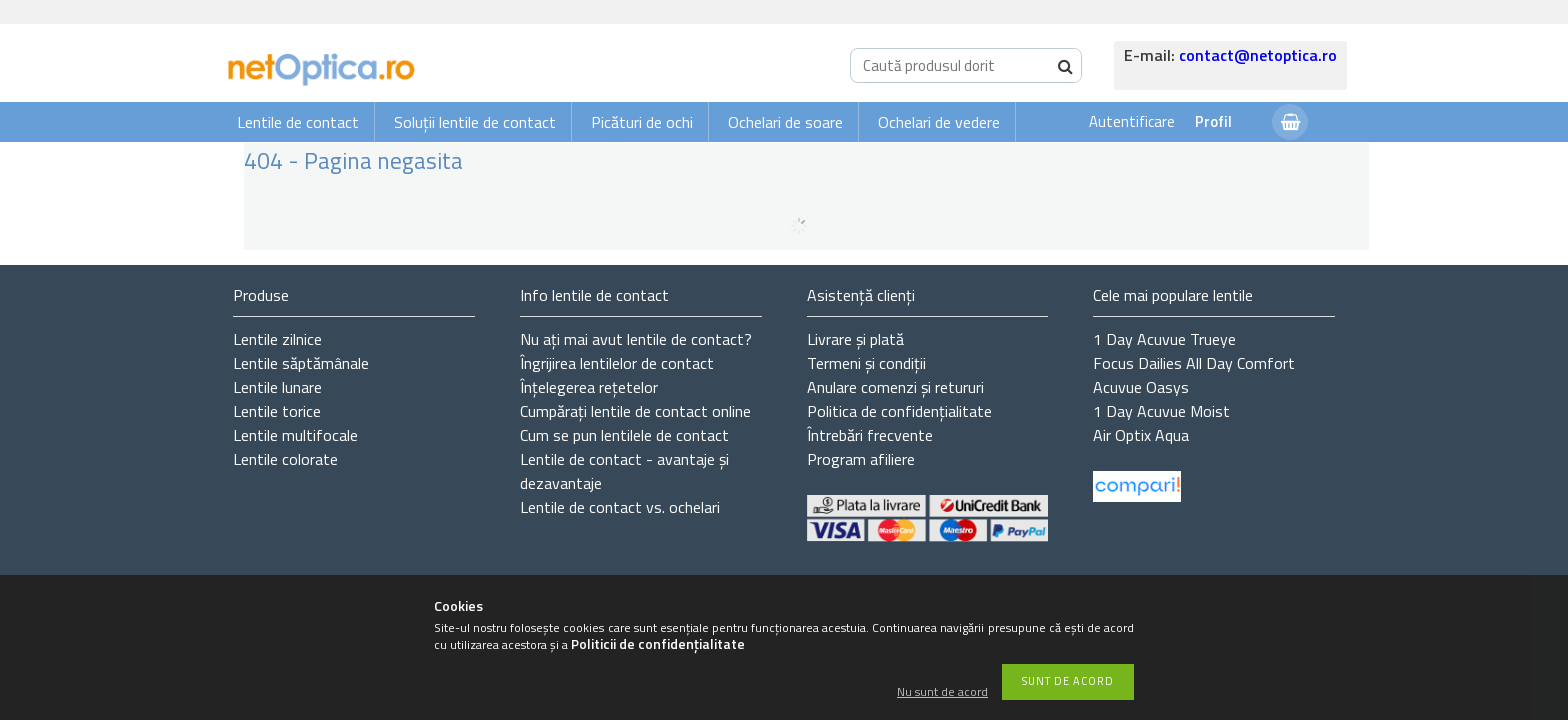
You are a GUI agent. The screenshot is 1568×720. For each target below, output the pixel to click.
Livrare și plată (855, 339)
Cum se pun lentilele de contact (624, 435)
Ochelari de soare (785, 122)
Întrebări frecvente (870, 435)
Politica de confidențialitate (899, 411)
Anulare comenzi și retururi (895, 387)
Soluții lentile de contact (475, 122)
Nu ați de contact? (636, 339)
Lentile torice (277, 411)
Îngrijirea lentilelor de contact (617, 363)
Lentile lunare (277, 387)
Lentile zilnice (277, 339)
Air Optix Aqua (1141, 435)
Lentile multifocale (295, 435)
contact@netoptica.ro (1258, 55)
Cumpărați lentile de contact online (635, 411)
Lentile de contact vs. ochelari (620, 507)
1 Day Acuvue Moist (1161, 411)
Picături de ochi (642, 122)
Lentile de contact (298, 122)
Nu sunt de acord (942, 692)
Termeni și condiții (866, 363)
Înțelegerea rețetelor (589, 387)
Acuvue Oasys (1141, 387)
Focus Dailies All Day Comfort (1194, 363)
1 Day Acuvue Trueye (1164, 339)
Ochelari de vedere (939, 122)
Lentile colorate (285, 459)
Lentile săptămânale (301, 363)
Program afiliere (861, 459)
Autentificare (1132, 121)
